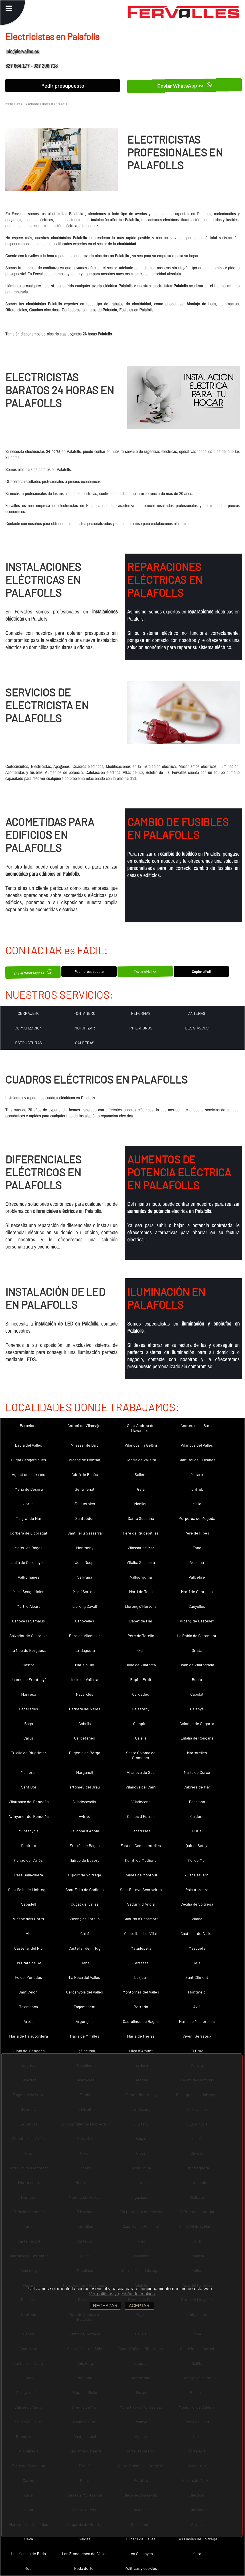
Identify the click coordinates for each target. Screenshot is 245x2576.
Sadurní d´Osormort (141, 1918)
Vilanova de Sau (141, 1772)
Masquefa (196, 1948)
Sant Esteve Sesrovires (141, 1889)
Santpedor (84, 1518)
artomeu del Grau (84, 1786)
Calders (197, 1816)
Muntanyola (28, 1830)
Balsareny (140, 1708)
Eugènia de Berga (84, 1752)
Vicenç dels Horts (28, 1918)
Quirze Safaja (197, 1845)
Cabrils (85, 1723)
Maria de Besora (28, 1489)
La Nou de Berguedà (28, 1650)
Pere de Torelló (141, 1635)
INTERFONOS (140, 1027)
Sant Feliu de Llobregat (28, 1889)
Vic (28, 1933)
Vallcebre (197, 1577)
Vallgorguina (141, 1577)
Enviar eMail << (145, 971)
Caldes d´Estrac (140, 1816)
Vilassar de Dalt (84, 1445)
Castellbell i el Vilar (140, 1933)
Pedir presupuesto (62, 85)
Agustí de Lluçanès (28, 1474)
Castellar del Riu (28, 1948)
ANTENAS (196, 1013)
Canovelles (84, 1620)
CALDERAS (84, 1042)
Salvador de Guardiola (28, 1635)
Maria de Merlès (141, 2036)
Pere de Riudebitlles (141, 1533)
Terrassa (140, 1962)
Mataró (197, 1474)
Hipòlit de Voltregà (84, 1874)
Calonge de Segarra (197, 1723)
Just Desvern (197, 1874)
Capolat (197, 1694)
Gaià (141, 1489)
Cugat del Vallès (85, 1904)
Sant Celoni (28, 1991)
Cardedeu (140, 1694)
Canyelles (196, 1606)
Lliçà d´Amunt (141, 2050)
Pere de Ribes (196, 1533)
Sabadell (28, 1904)
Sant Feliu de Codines (84, 1889)
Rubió (197, 1679)
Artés (28, 2021)
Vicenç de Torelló (84, 1918)
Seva (28, 2538)
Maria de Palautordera (28, 2036)
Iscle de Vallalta (84, 1679)
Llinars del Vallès (141, 2538)
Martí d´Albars (28, 1606)
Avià (196, 2006)
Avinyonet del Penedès (28, 1816)
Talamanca (28, 2006)
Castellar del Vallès (196, 1933)
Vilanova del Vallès (197, 1445)
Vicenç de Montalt (84, 1459)
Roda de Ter (84, 2568)
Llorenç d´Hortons (141, 1606)
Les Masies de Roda (28, 2553)
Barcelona (28, 1425)
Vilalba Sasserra (141, 1562)
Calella (140, 1738)
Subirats (28, 1845)
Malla (196, 1503)
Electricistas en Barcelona (40, 103)
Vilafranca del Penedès (28, 1801)
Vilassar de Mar (141, 1547)
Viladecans (140, 1801)
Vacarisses (140, 1830)
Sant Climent (196, 1977)
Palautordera (196, 1889)
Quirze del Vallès (28, 1860)
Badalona (197, 1801)
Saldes (85, 2538)
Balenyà (197, 1708)
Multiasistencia (13, 103)
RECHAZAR (105, 2305)
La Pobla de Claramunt (197, 1635)
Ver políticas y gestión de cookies (122, 2293)
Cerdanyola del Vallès (84, 1991)
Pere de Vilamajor (84, 1635)
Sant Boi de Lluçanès (196, 1459)
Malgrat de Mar (28, 1518)
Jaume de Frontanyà (28, 1679)
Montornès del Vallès (141, 1991)
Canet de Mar (140, 1620)
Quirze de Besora (84, 1860)
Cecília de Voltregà (196, 1904)
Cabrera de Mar (197, 1786)
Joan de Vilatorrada (197, 1664)
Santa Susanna (141, 1518)
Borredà (141, 2006)
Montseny (84, 1547)
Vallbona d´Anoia (84, 1830)
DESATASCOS (197, 1027)
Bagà (28, 1723)
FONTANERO (84, 1013)
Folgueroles (84, 1503)
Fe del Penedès (28, 1977)
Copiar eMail (201, 971)
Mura (196, 2553)
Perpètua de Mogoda (197, 1518)
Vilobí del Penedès (28, 2050)
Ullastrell (28, 1664)
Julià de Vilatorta (141, 1664)
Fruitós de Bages (85, 1845)
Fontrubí (196, 1489)
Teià (196, 1962)
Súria (197, 1830)
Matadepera (140, 1948)
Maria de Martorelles (197, 2021)
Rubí (28, 2568)
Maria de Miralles (84, 2036)
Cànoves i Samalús (28, 1620)
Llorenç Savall (84, 1606)
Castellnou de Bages (141, 2021)
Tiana (84, 1962)
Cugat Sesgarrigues (28, 1459)
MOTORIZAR (84, 1027)
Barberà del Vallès (84, 1708)
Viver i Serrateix (196, 2036)
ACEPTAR (139, 2305)
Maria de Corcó (197, 1772)
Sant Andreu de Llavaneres (140, 1428)
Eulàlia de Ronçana (196, 1738)
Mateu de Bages (28, 1547)
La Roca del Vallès (84, 1977)
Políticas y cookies (141, 2568)
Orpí (140, 1650)
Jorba (28, 1503)
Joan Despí (84, 1562)
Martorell (28, 1772)
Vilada (197, 1918)
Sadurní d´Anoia (141, 1904)
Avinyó (84, 1816)
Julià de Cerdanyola (28, 1562)
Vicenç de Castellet (197, 1620)
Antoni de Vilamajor (84, 1425)
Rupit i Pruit (141, 1679)
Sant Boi (28, 1786)
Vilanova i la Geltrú (141, 1445)
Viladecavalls (84, 1801)
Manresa (28, 1694)
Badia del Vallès (28, 1445)
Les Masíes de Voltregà (197, 2538)
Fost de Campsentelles (141, 1845)
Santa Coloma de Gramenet (141, 1755)
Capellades (28, 1708)
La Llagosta (85, 1650)
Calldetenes (84, 1738)
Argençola (84, 2021)
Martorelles (197, 1752)
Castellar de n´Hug (85, 1948)
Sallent (141, 1474)
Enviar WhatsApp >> (184, 85)
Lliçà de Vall (84, 2050)
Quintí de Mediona (140, 1860)
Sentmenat (85, 1489)
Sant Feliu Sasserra (84, 1533)
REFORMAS (141, 1013)
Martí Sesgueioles (28, 1591)
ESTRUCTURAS (28, 1042)
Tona (197, 1547)
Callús (28, 1738)
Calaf (84, 1933)
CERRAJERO (29, 1013)
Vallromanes (28, 1577)
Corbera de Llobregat (28, 1533)
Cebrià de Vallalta (141, 1459)
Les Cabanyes (141, 2553)
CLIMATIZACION (28, 1027)
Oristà (197, 1650)
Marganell (84, 1772)
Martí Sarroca (84, 1591)
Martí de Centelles (197, 1591)
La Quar (140, 1977)
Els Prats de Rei (29, 1962)
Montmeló (197, 1991)
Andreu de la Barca (196, 1425)
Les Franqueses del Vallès (84, 2553)
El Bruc (197, 2050)
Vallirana (84, 1577)
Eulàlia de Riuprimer (28, 1752)
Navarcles (84, 1694)
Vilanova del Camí (141, 1786)
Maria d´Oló (84, 1664)
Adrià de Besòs (84, 1474)
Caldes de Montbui (141, 1874)
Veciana (197, 1562)
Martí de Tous (141, 1591)
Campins (140, 1723)
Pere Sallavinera (28, 1874)
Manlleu (141, 1503)
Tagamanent (85, 2006)
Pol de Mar (197, 1860)
